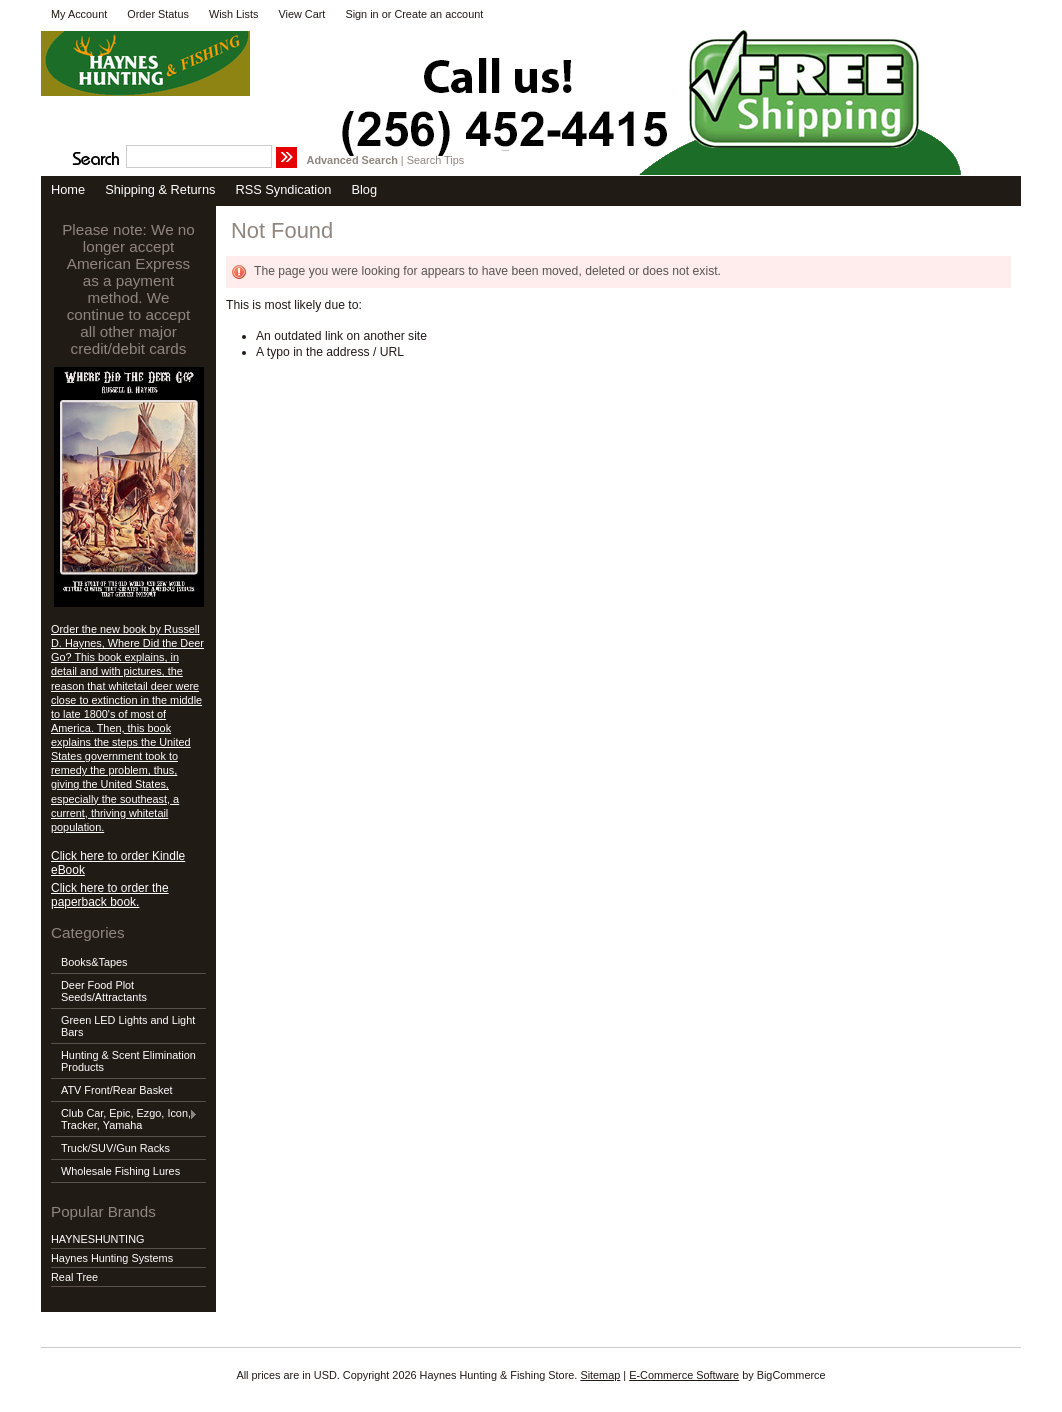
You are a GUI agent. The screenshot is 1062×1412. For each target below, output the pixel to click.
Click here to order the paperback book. (110, 895)
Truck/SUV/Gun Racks (115, 1148)
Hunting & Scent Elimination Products (128, 1061)
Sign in (361, 14)
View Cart (301, 14)
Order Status (158, 14)
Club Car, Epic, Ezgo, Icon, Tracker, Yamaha (124, 1119)
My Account (79, 14)
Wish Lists (234, 14)
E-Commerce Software (684, 1375)
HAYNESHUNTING (97, 1239)
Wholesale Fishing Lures (120, 1171)
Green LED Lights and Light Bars (128, 1026)
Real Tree (74, 1277)
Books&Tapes (94, 962)
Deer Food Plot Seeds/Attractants (104, 991)
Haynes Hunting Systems (112, 1258)
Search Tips (435, 160)
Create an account (438, 14)
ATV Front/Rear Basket (117, 1090)
